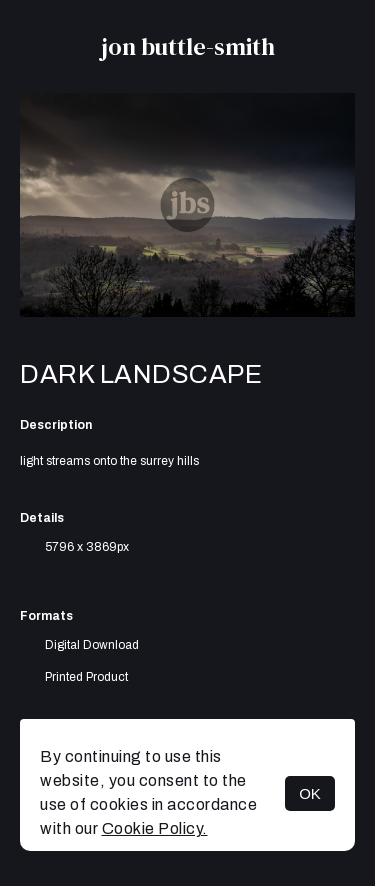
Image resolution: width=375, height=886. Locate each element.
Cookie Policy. (155, 828)
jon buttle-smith (188, 46)
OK (310, 793)
